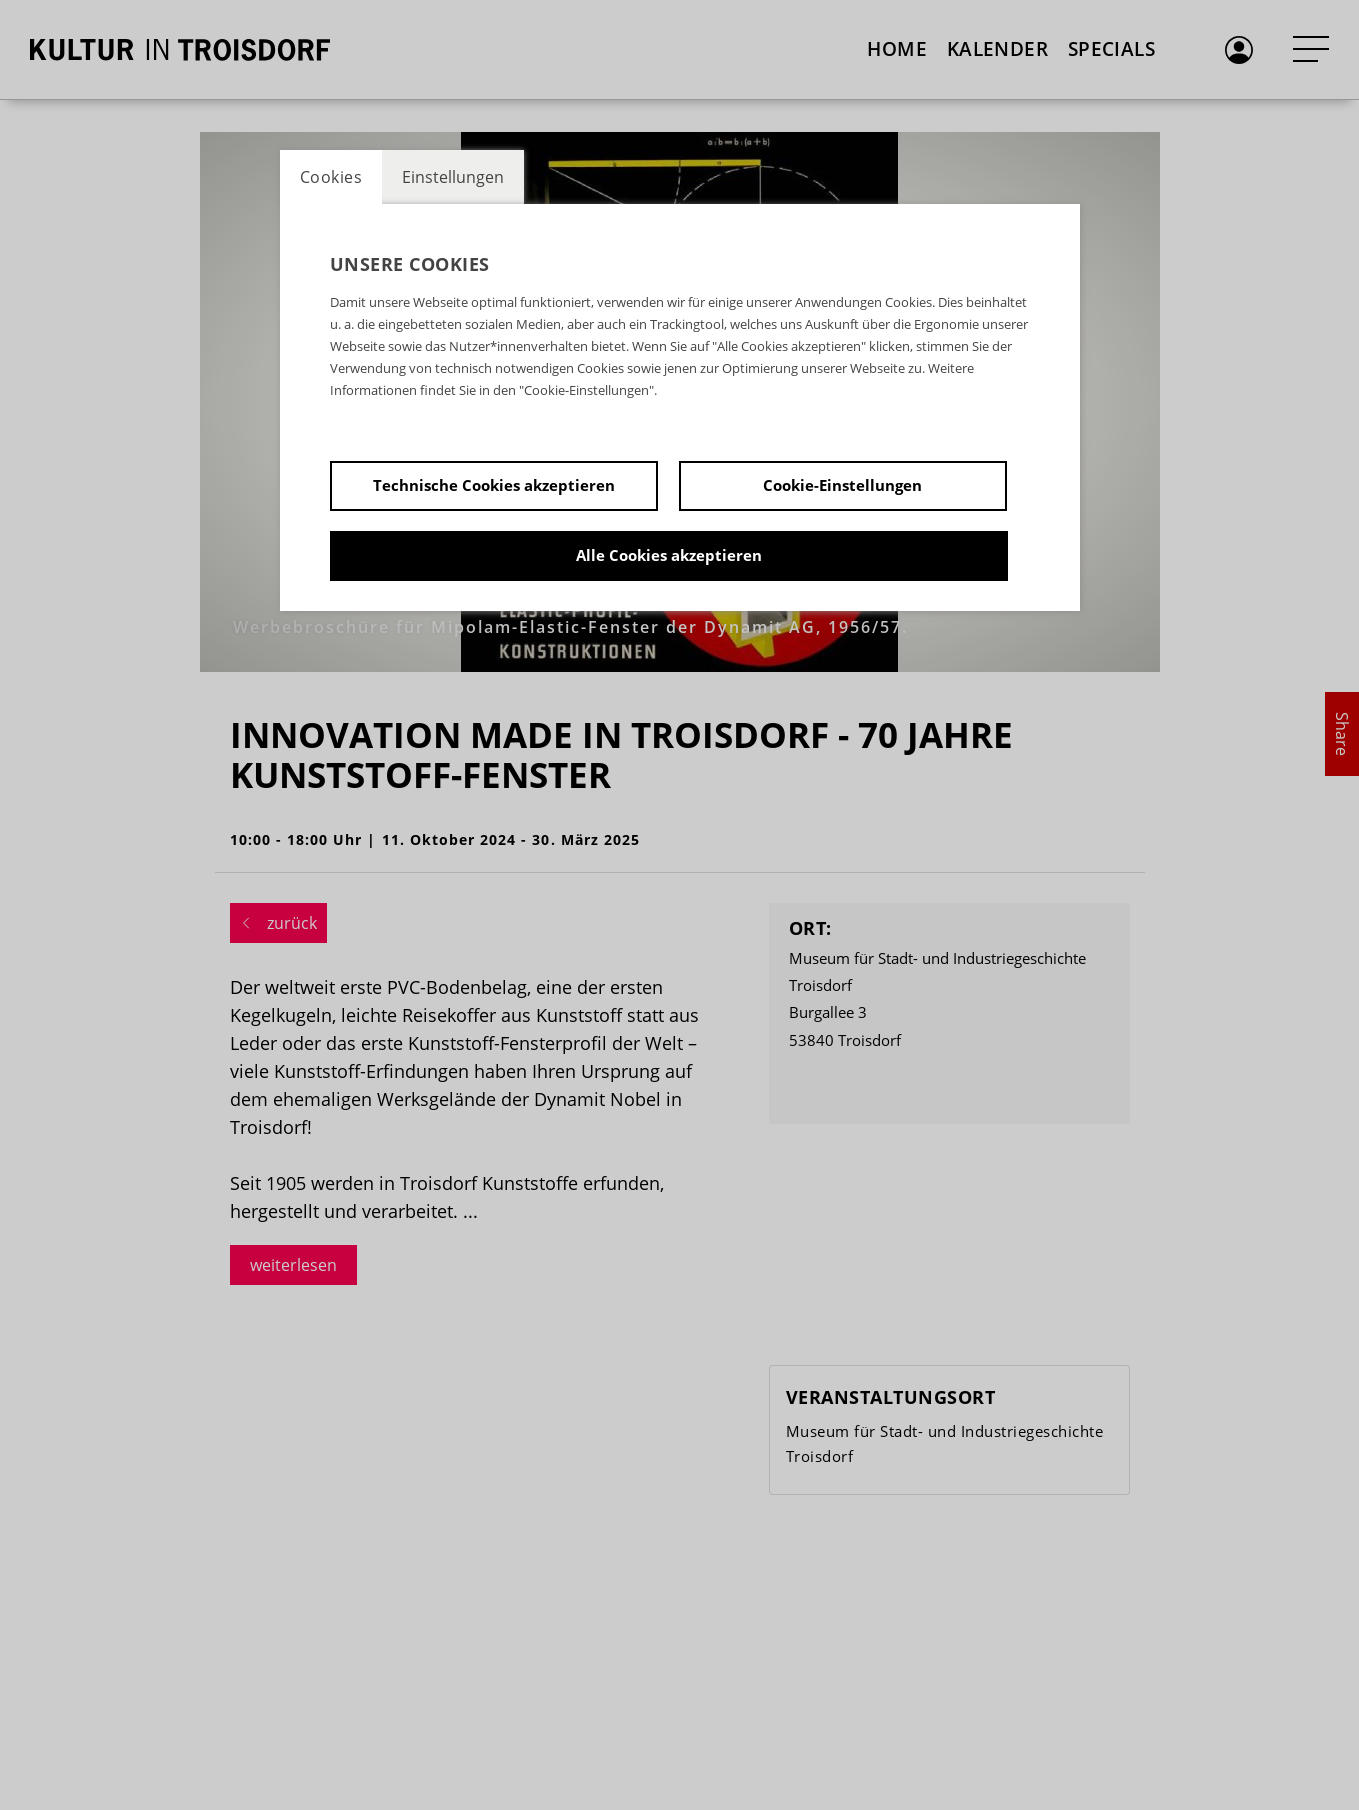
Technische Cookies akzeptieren (494, 485)
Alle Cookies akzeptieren (669, 555)
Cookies (331, 177)
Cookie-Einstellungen (842, 485)
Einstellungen (453, 177)
